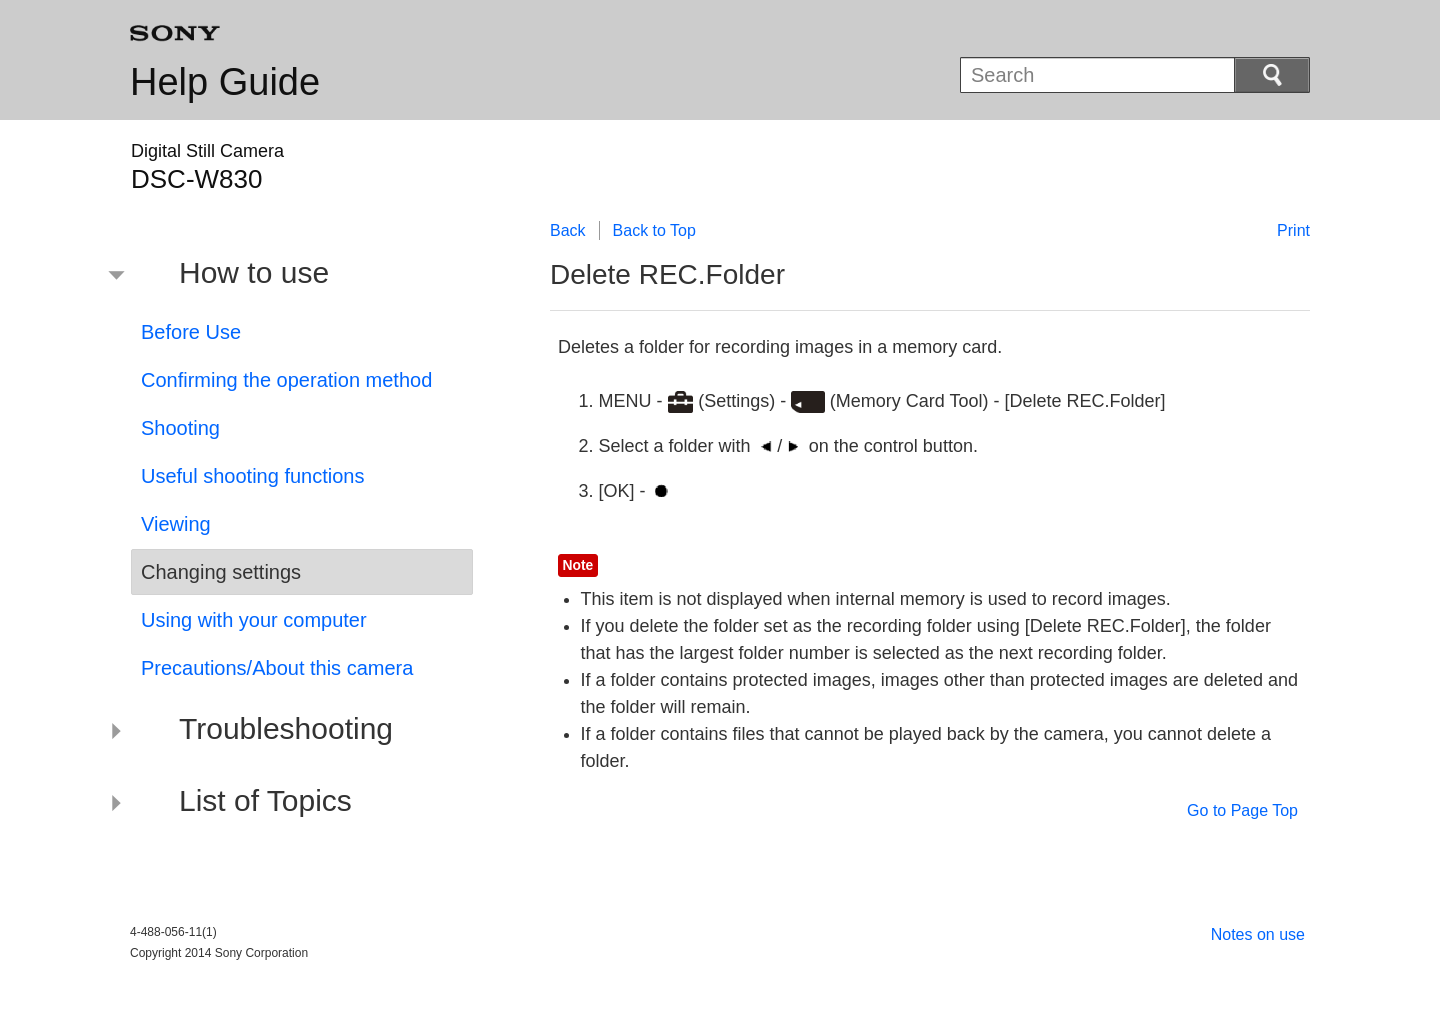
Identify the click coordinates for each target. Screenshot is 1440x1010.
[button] (287, 276)
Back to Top (654, 230)
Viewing (176, 524)
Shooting (180, 428)
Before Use (191, 332)
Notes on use (1258, 934)
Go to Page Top (1242, 810)
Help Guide (225, 82)
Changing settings (221, 572)
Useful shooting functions (252, 476)
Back (568, 230)
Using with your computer (254, 620)
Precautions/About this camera (277, 668)
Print (1293, 230)
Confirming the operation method (286, 380)
